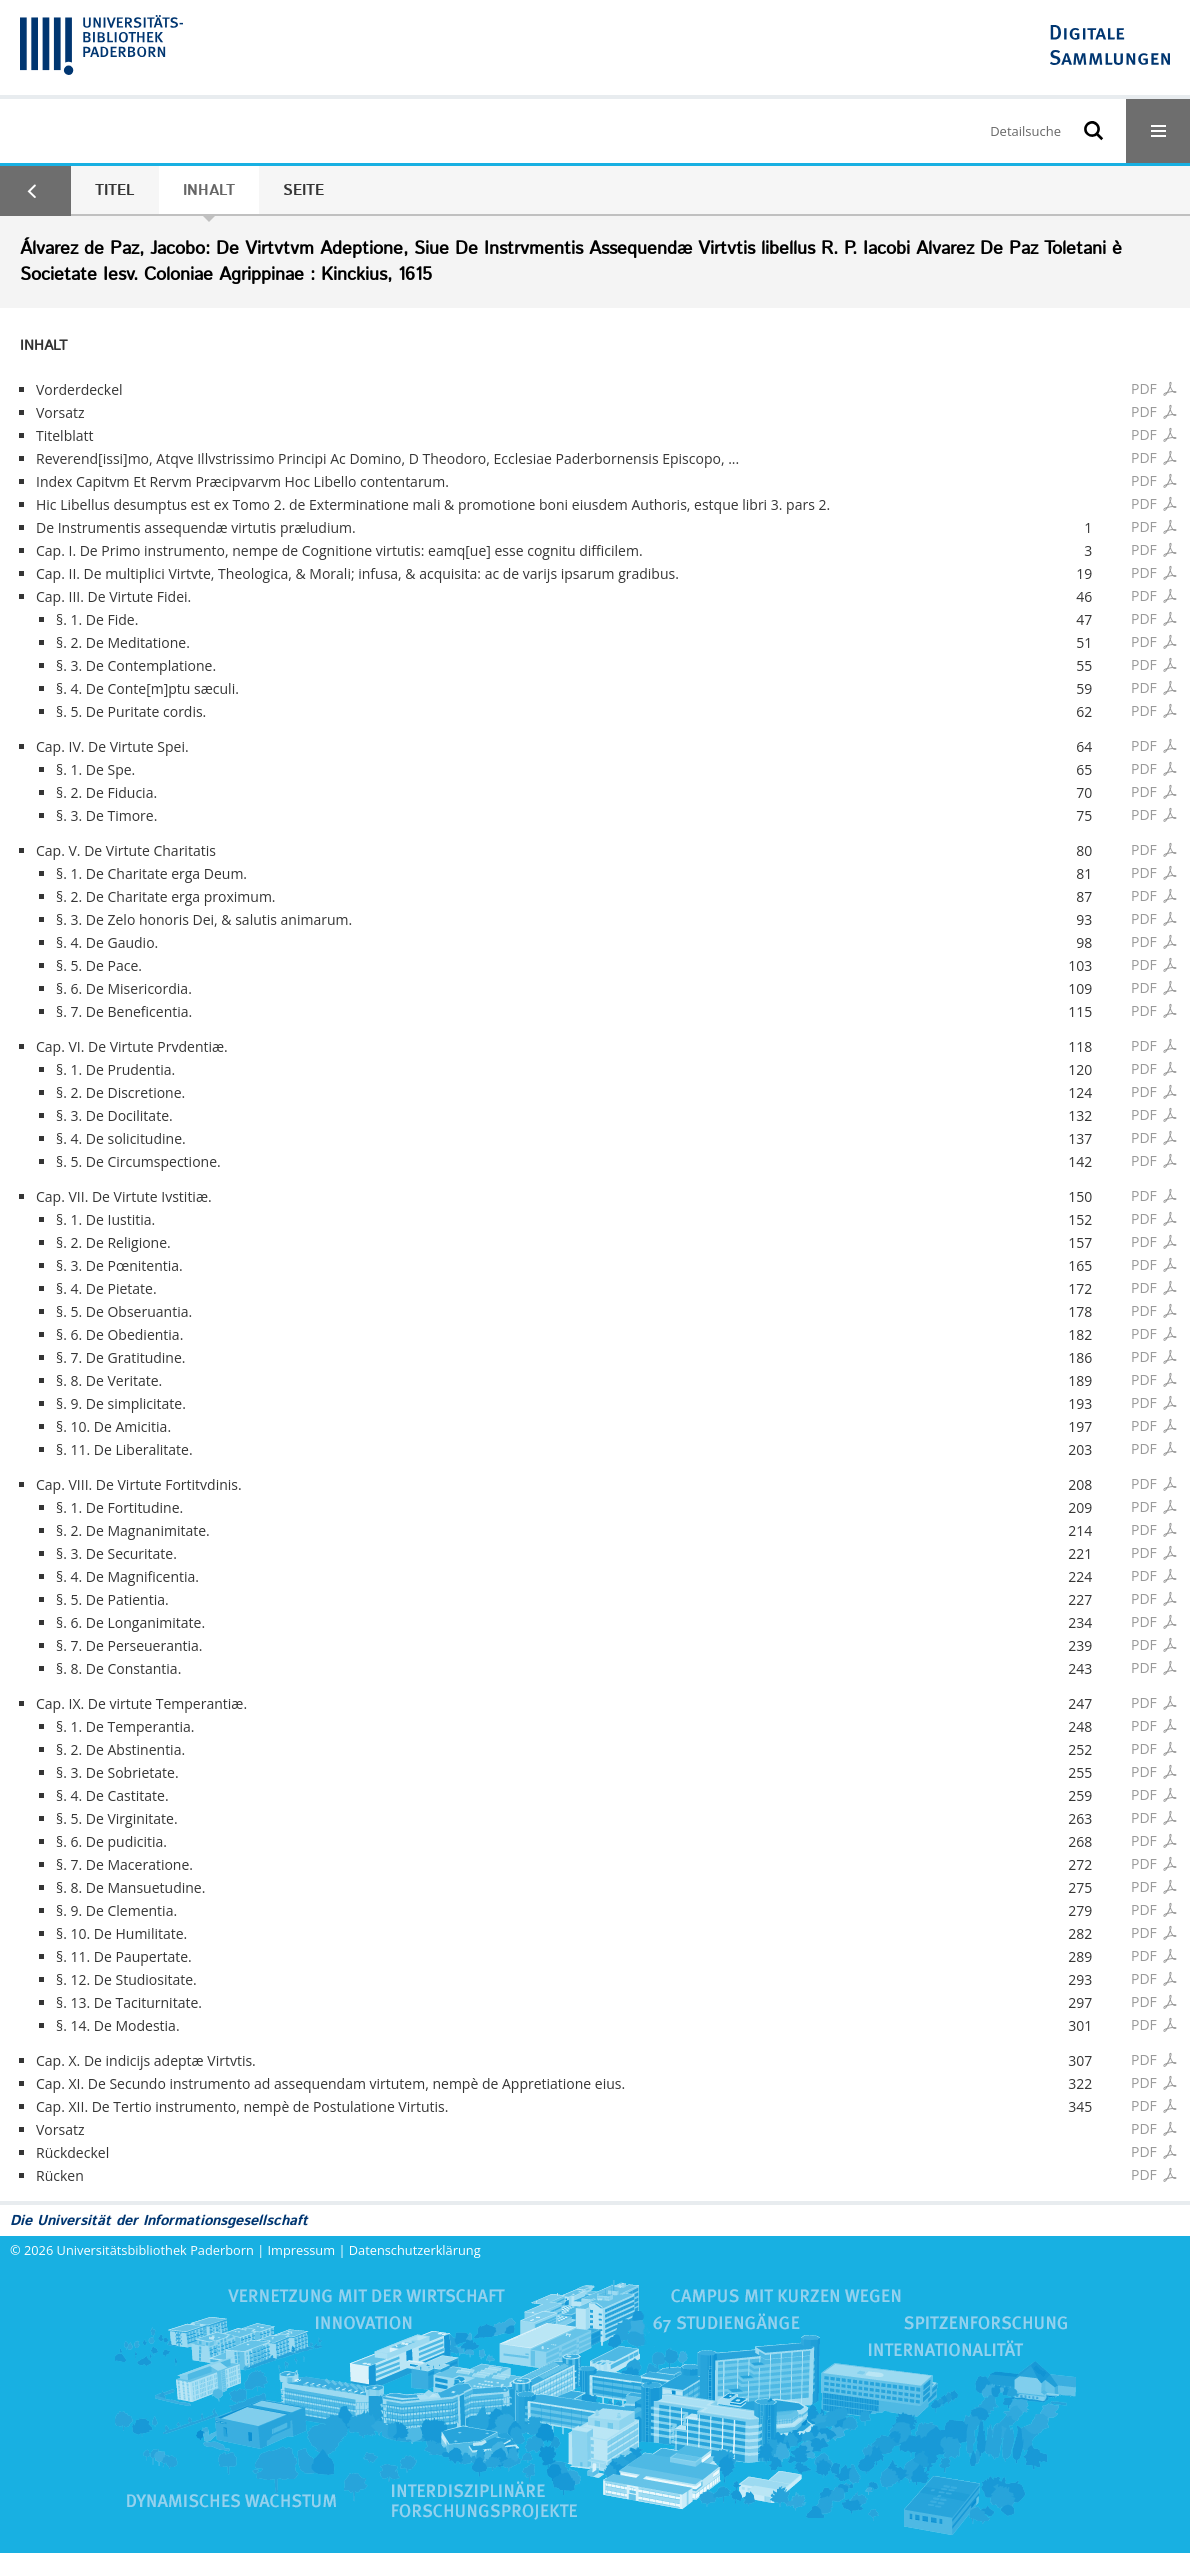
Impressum (302, 2250)
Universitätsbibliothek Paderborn (155, 2250)
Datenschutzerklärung (415, 2250)
